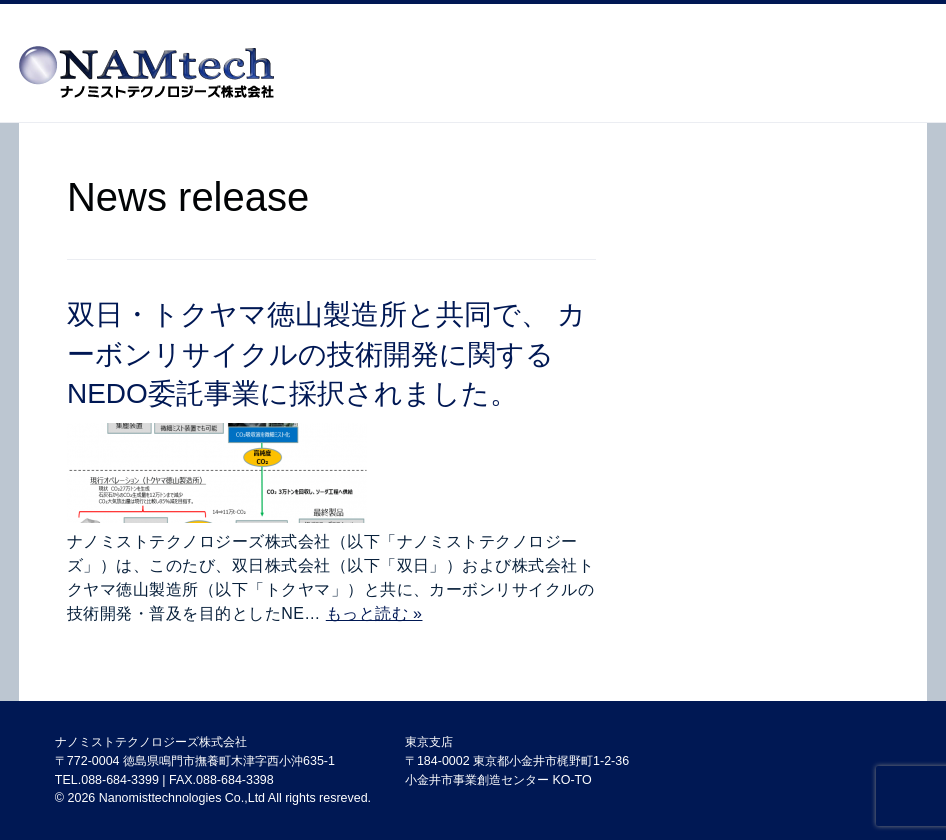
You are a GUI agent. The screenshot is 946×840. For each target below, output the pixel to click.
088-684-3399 (120, 780)
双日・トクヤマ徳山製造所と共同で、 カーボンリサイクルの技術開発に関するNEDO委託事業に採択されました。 (326, 353)
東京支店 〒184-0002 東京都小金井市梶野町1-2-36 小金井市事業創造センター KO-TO (517, 760)
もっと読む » (374, 613)
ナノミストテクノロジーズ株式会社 (151, 742)
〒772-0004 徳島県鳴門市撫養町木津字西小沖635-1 (195, 761)
